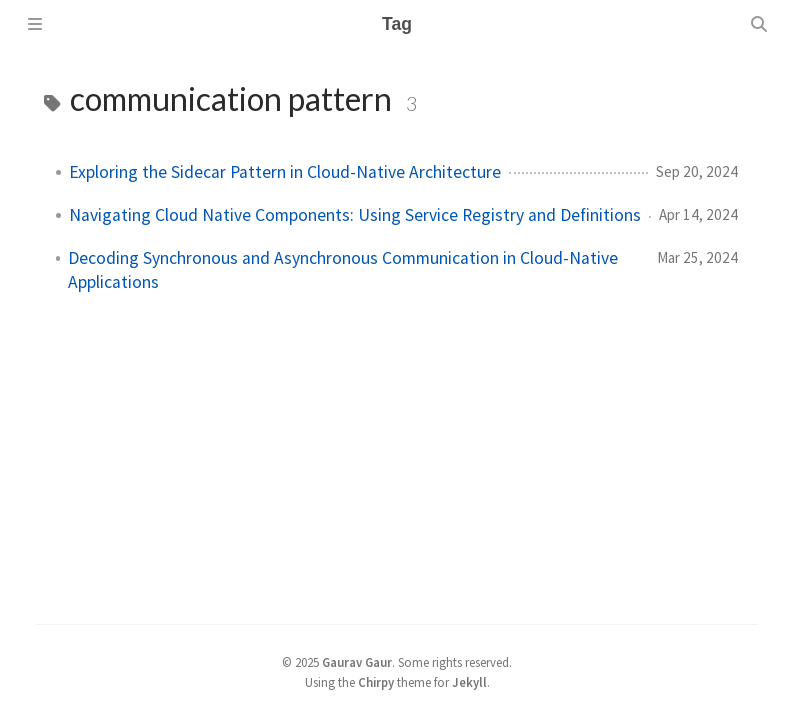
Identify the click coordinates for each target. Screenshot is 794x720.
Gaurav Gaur (357, 662)
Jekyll (469, 682)
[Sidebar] (35, 24)
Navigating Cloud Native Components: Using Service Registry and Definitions (355, 215)
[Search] (759, 24)
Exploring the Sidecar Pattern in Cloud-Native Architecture (285, 172)
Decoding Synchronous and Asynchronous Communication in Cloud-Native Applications (343, 270)
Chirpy (376, 682)
